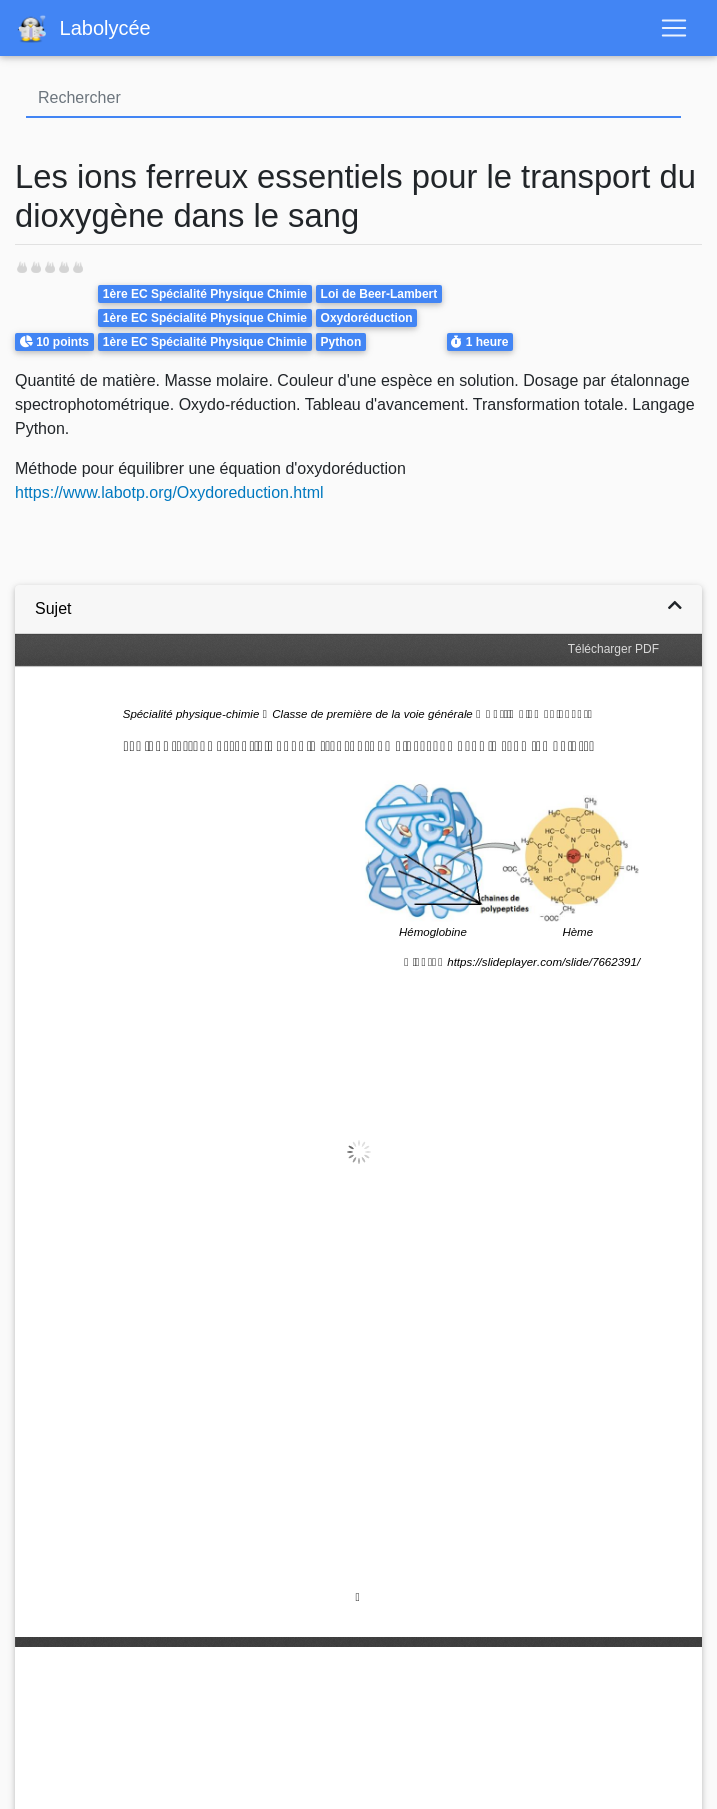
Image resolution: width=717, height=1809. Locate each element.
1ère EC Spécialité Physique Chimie (205, 294)
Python (341, 342)
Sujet (53, 608)
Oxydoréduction (367, 318)
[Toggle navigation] (674, 28)
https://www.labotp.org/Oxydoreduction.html (169, 492)
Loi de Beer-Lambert (379, 294)
